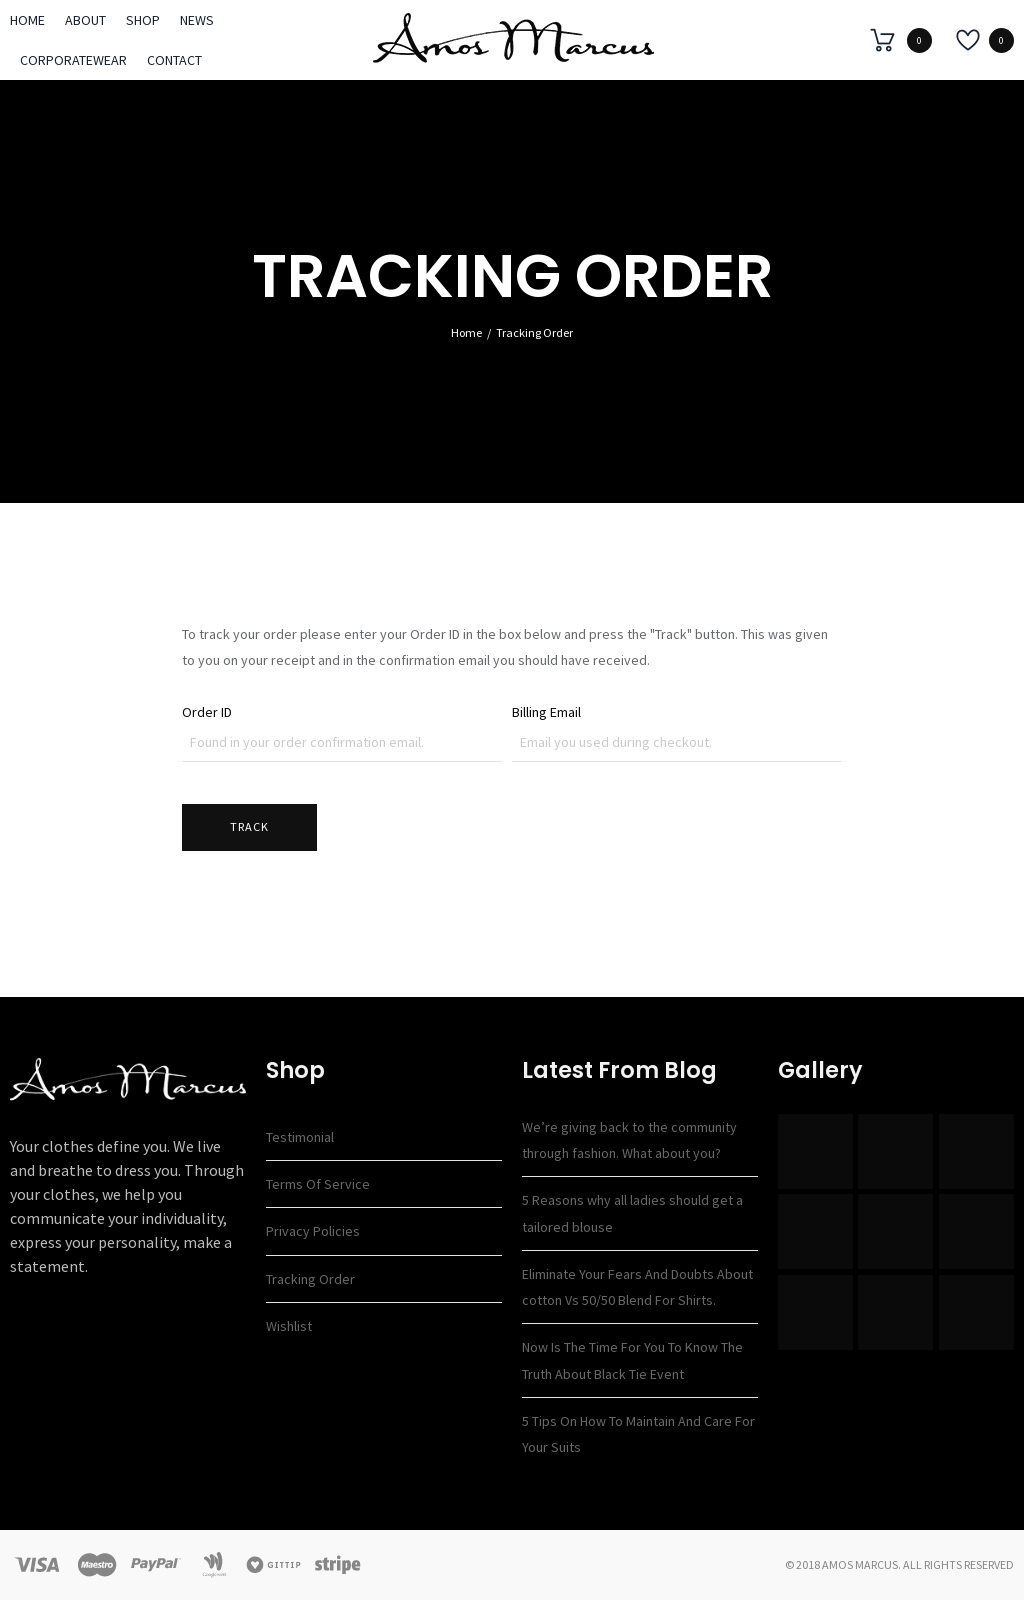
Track (249, 826)
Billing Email (546, 712)
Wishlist (289, 1326)
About (85, 20)
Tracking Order (310, 1279)
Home (27, 20)
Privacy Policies (313, 1231)
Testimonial (300, 1137)
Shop (143, 20)
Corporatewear (73, 60)
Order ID (207, 712)
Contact (174, 60)
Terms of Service (318, 1184)
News (197, 20)
